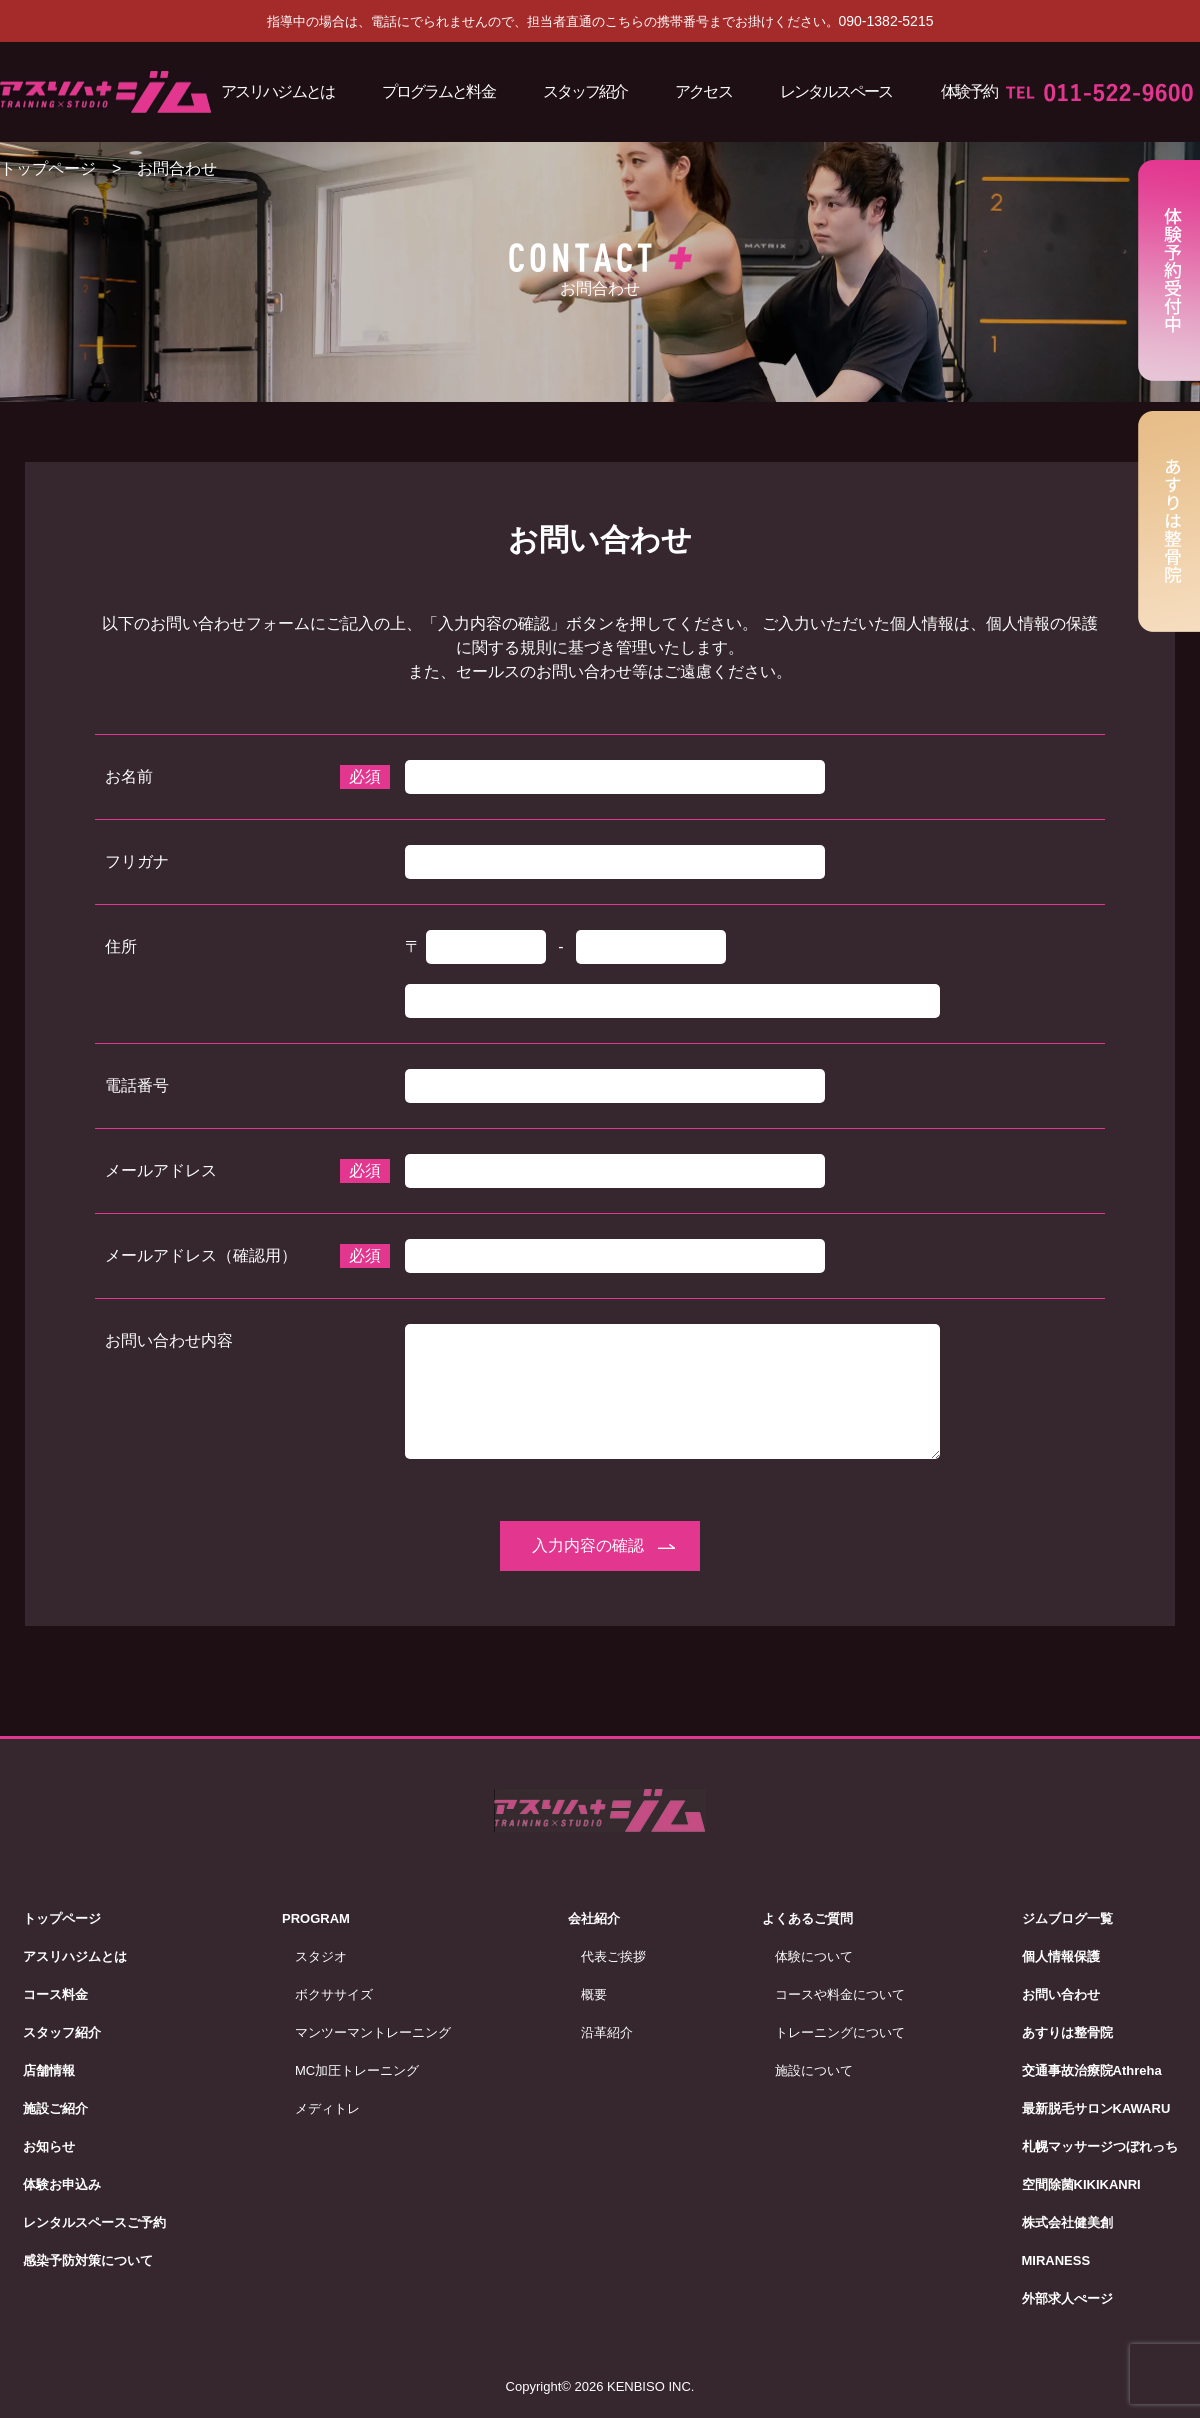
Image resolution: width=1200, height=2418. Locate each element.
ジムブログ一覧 (1067, 1918)
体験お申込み (62, 2184)
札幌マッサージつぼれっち (1100, 2146)
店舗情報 (49, 2070)
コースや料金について (840, 1994)
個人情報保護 (1061, 1956)
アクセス (703, 91)
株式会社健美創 (1067, 2222)
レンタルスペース (836, 91)
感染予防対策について (88, 2260)
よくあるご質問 (807, 1918)
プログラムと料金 (438, 91)
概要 (594, 1994)
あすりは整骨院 (1067, 2032)
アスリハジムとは (277, 91)
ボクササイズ (334, 1994)
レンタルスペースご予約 (94, 2222)
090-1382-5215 (886, 21)
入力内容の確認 (588, 1545)
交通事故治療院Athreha (1092, 2070)
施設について (814, 2070)
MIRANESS (1056, 2260)
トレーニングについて (840, 2032)
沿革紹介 (607, 2032)
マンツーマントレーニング (373, 2032)
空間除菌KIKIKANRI (1081, 2184)
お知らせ (49, 2146)
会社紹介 (594, 1918)
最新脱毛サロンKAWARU (1096, 2108)
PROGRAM (316, 1918)
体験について (814, 1956)
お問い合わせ (1061, 1994)
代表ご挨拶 (613, 1956)
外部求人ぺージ (1067, 2298)
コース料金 (55, 1994)
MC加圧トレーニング (357, 2070)
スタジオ (321, 1956)
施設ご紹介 (55, 2108)
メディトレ (327, 2108)
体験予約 (969, 91)
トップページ (48, 168)
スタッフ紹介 (585, 91)
